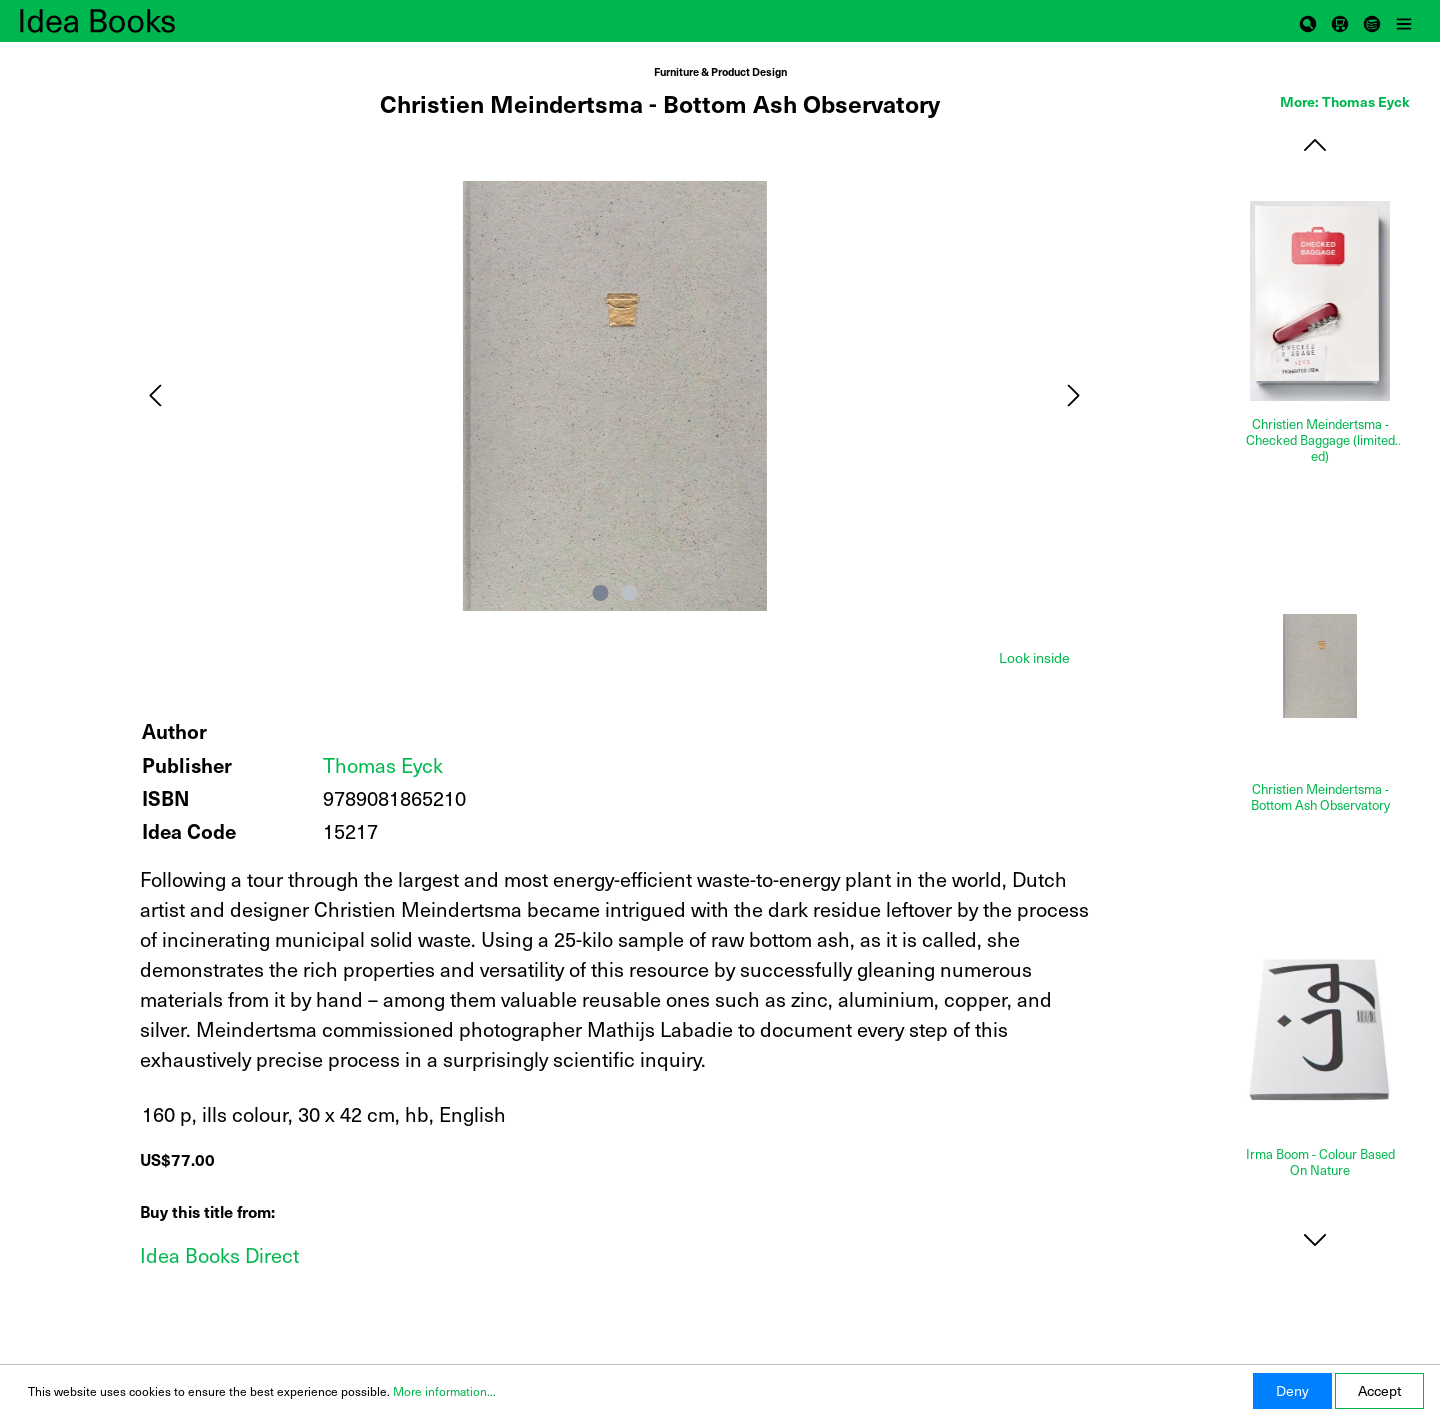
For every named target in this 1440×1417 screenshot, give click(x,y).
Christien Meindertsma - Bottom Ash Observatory (1320, 797)
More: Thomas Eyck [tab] (1345, 101)
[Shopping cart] (1340, 21)
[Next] (1074, 395)
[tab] (1034, 656)
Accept (1379, 1390)
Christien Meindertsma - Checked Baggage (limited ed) (1320, 440)
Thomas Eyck (383, 765)
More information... (444, 1391)
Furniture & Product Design (720, 71)
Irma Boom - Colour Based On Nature (1320, 1162)
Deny (1292, 1390)
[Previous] (155, 395)
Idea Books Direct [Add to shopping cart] (219, 1255)
